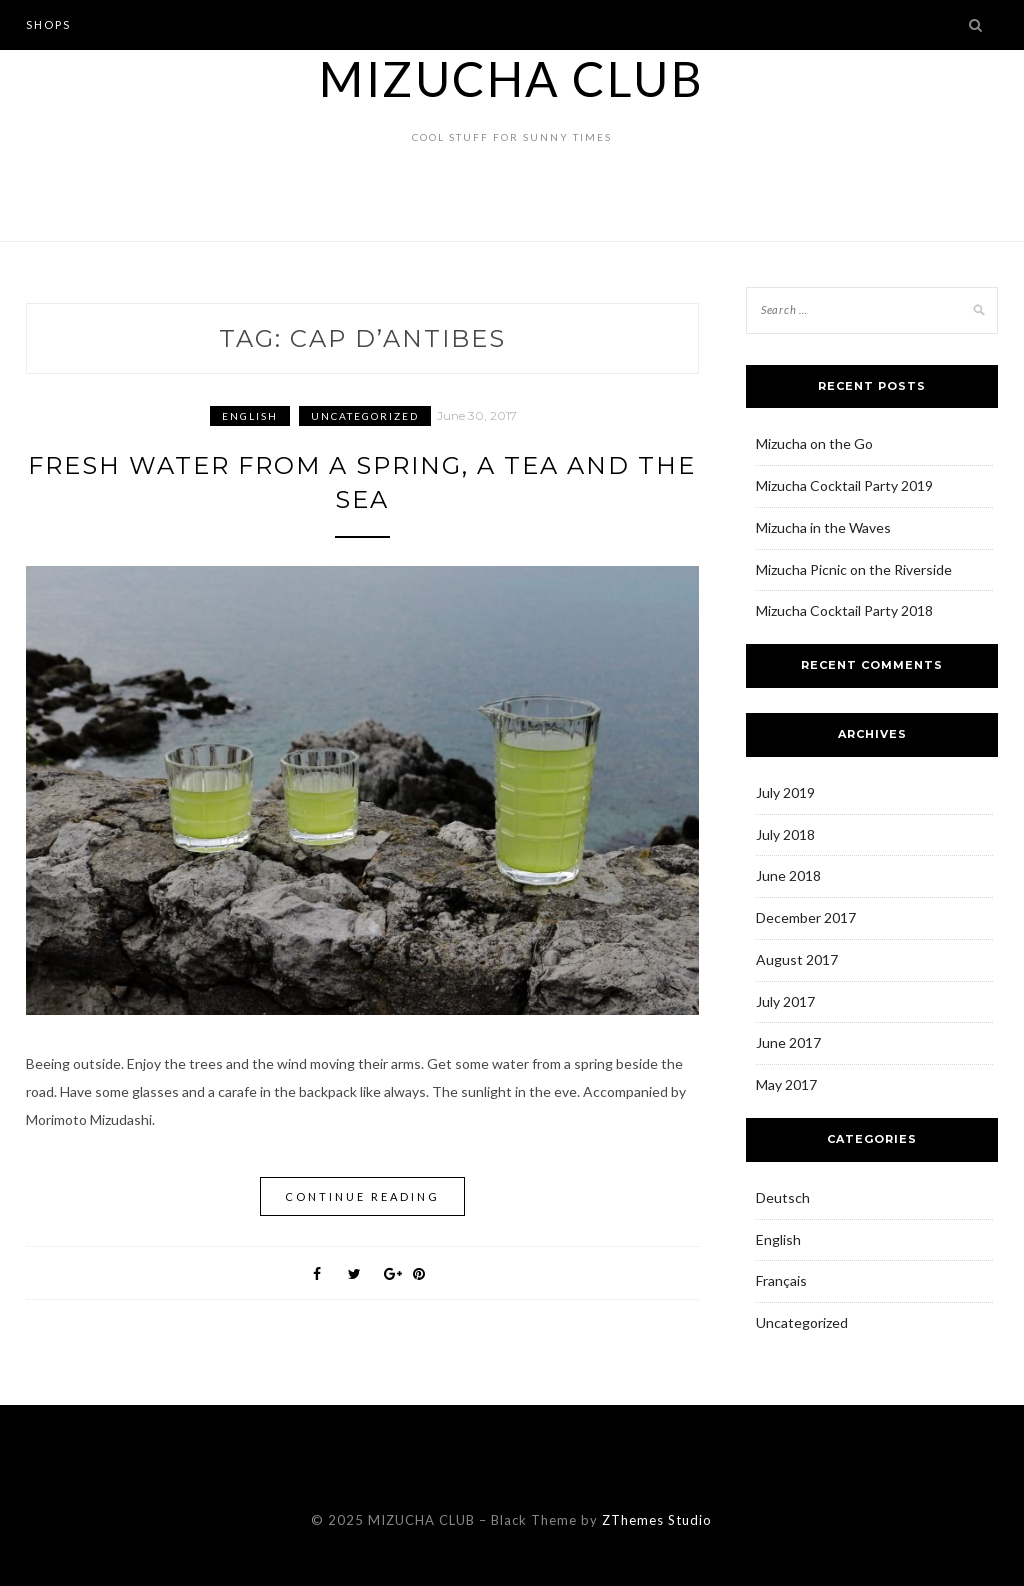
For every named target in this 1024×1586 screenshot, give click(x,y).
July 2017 (785, 1001)
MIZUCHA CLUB (511, 78)
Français (781, 1280)
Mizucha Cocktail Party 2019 (844, 485)
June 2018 (788, 875)
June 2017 (788, 1042)
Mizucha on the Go (814, 443)
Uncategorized (365, 416)
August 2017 (797, 959)
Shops (48, 24)
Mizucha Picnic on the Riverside (854, 569)
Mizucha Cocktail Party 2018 (844, 610)
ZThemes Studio (657, 1520)
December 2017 (806, 917)
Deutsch (783, 1197)
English (250, 416)
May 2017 (786, 1084)
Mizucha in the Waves (823, 527)
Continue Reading (362, 1196)
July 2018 (785, 834)
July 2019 (785, 792)
